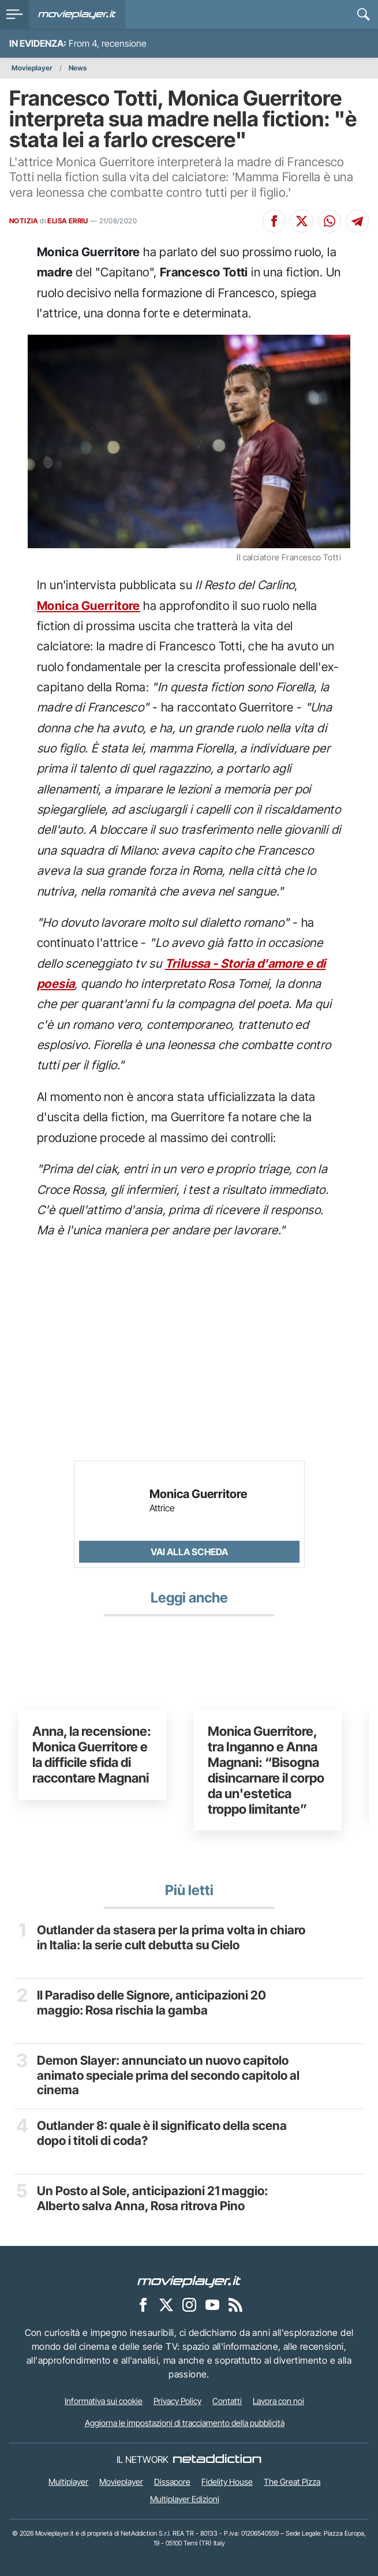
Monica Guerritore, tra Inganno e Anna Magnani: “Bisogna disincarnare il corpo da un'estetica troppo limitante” (266, 1769)
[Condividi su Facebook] (274, 221)
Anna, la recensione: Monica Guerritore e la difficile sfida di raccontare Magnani (91, 1754)
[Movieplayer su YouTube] (212, 2304)
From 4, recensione (108, 43)
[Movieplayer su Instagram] (189, 2304)
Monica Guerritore (88, 605)
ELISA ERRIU (67, 220)
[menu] (14, 14)
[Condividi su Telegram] (357, 221)
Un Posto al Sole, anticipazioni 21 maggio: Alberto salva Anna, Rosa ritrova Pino (152, 2198)
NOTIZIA (24, 220)
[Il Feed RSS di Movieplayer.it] (235, 2304)
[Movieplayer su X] (166, 2304)
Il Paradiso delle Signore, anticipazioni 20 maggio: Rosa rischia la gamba (151, 2002)
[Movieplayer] (189, 2280)
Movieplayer (32, 67)
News (78, 67)
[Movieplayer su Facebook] (143, 2304)
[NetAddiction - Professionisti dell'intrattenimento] (217, 2459)
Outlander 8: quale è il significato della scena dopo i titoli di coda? (162, 2132)
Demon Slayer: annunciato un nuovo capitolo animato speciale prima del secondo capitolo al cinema (168, 2075)
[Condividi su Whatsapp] (329, 221)
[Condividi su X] (301, 221)
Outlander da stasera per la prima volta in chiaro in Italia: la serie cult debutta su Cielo (171, 1937)
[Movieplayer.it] (77, 14)
